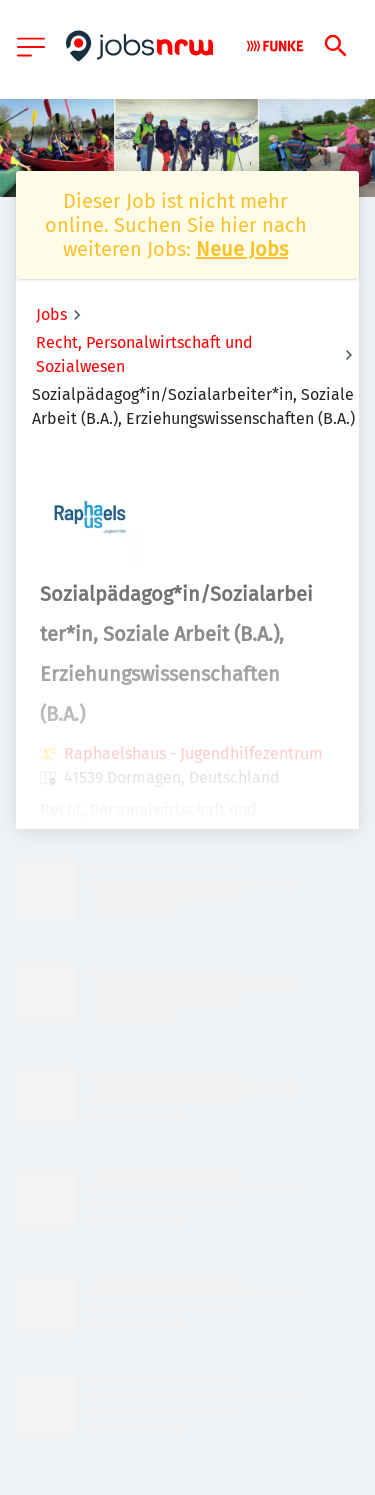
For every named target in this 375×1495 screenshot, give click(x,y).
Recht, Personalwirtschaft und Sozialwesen (144, 354)
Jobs (51, 314)
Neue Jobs (242, 249)
